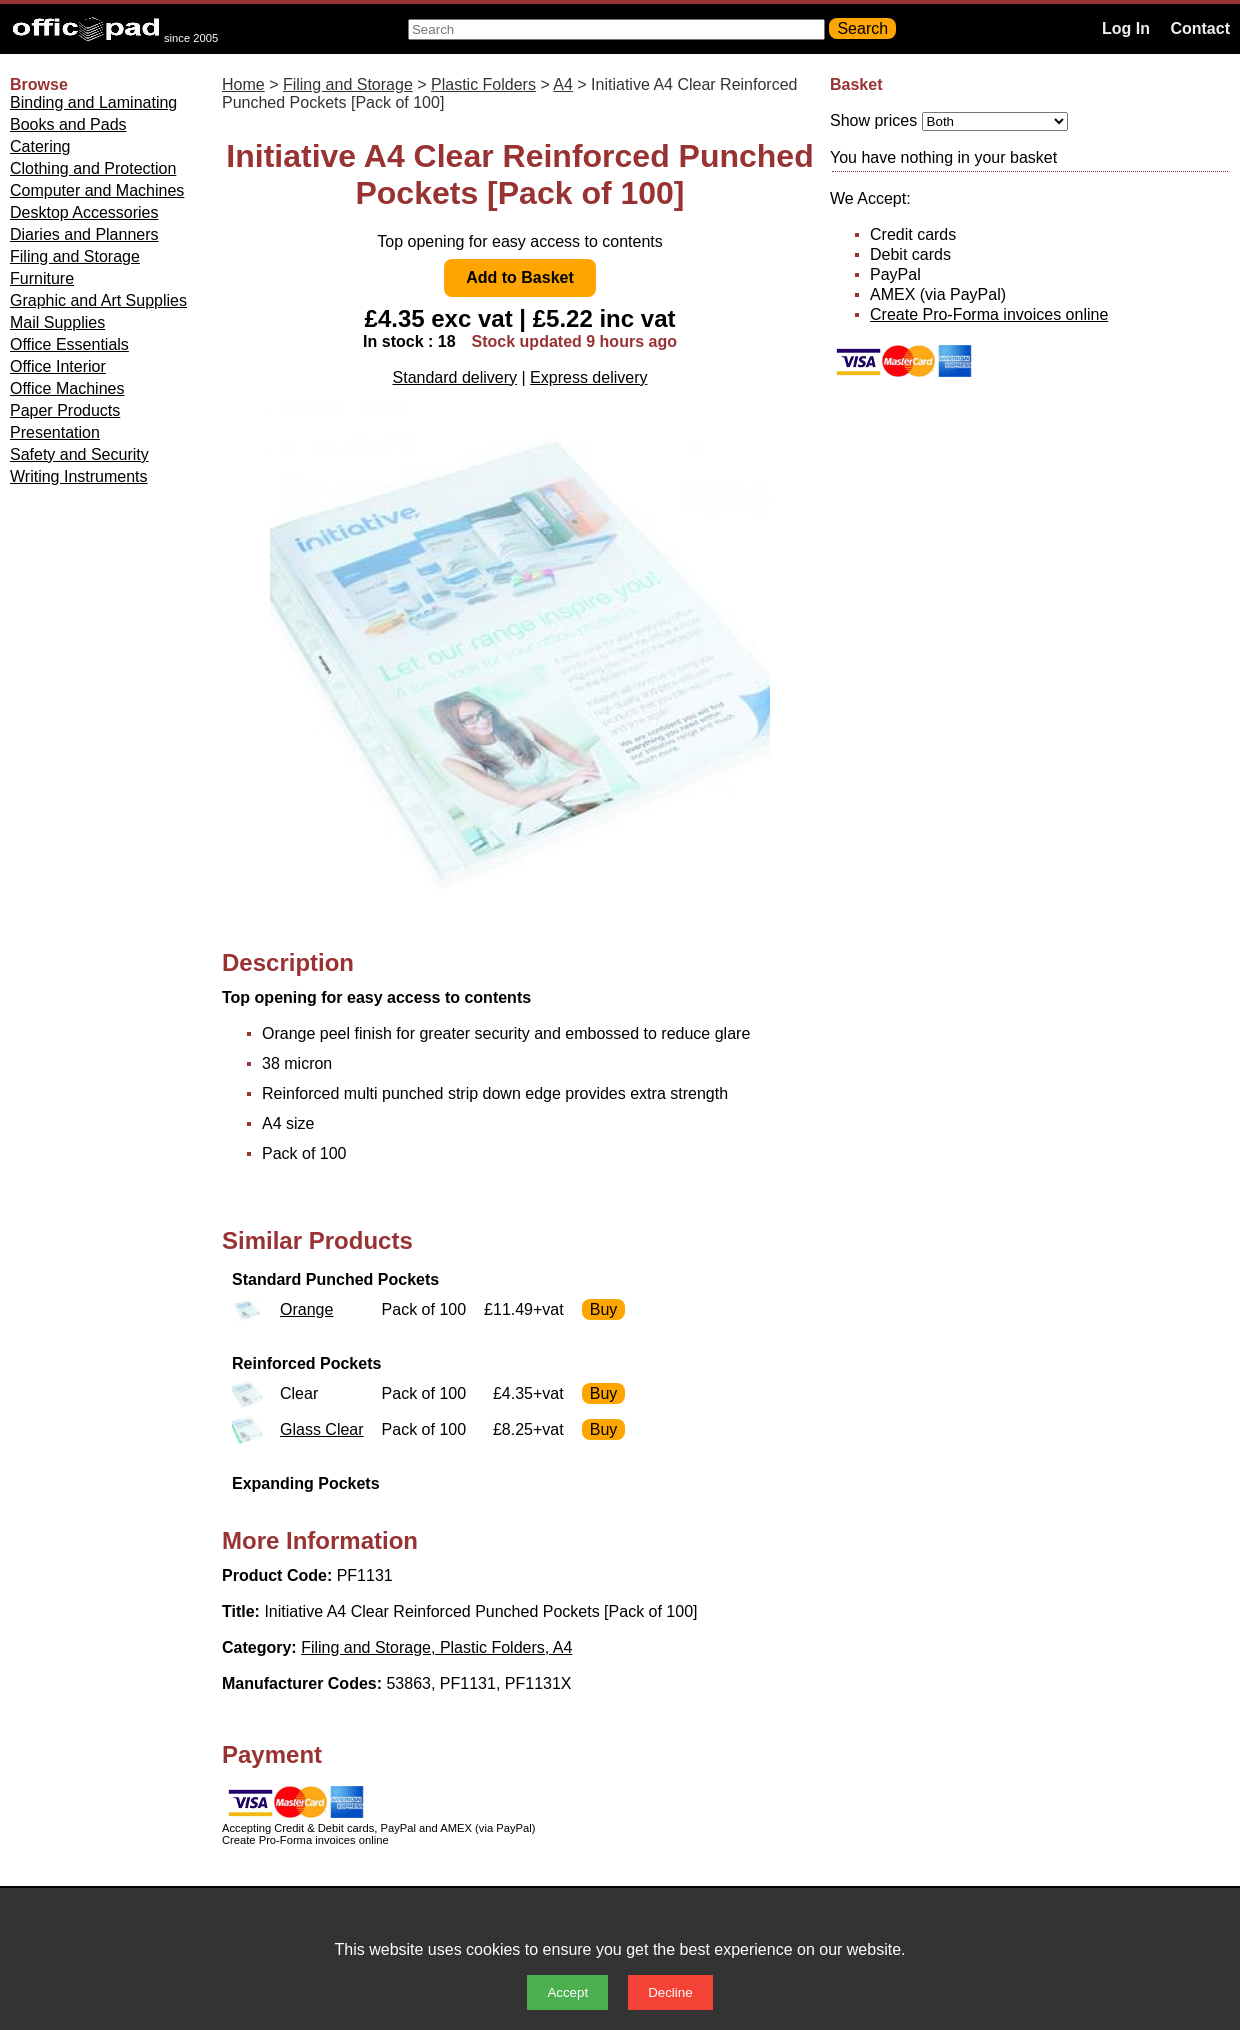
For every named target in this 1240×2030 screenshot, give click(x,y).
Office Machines (67, 388)
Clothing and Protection (93, 168)
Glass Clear (322, 1429)
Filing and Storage (75, 256)
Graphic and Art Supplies (98, 300)
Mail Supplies (57, 322)
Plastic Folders (483, 84)
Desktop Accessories (84, 212)
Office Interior (58, 366)
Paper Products (65, 410)
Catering (40, 146)
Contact (1200, 28)
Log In (1126, 28)
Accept (567, 1992)
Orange (306, 1309)
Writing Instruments (79, 476)
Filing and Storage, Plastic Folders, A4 (436, 1647)
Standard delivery (455, 377)
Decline (670, 1992)
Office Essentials (69, 344)
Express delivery (588, 377)
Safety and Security (79, 454)
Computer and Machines (97, 190)
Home (243, 84)
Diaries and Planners (84, 234)
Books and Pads (68, 124)
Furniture (42, 278)
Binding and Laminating (93, 102)
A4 (563, 84)
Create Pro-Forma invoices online (989, 314)
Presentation (55, 432)
